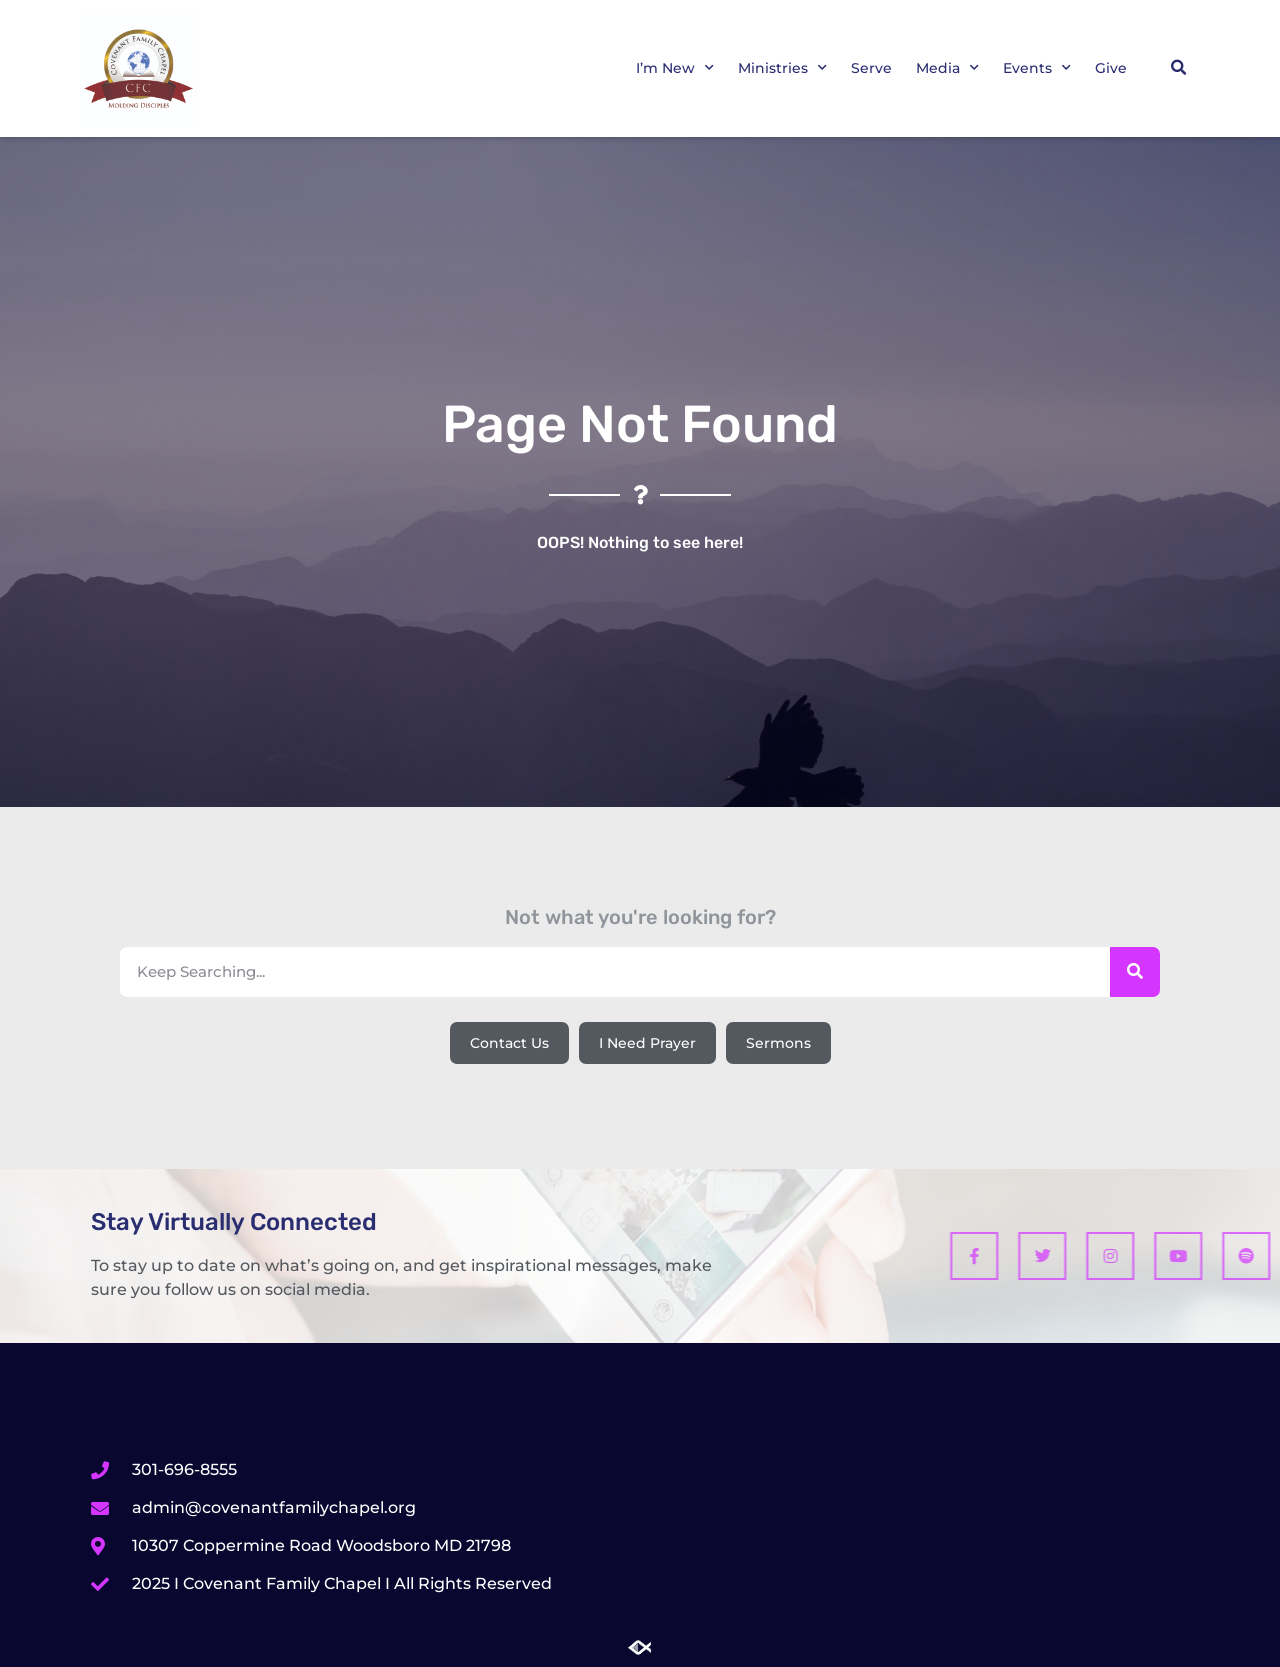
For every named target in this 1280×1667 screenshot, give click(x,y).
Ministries (782, 68)
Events (1037, 68)
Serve (871, 68)
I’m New (675, 68)
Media (947, 68)
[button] (1178, 68)
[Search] (1135, 972)
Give (1111, 68)
